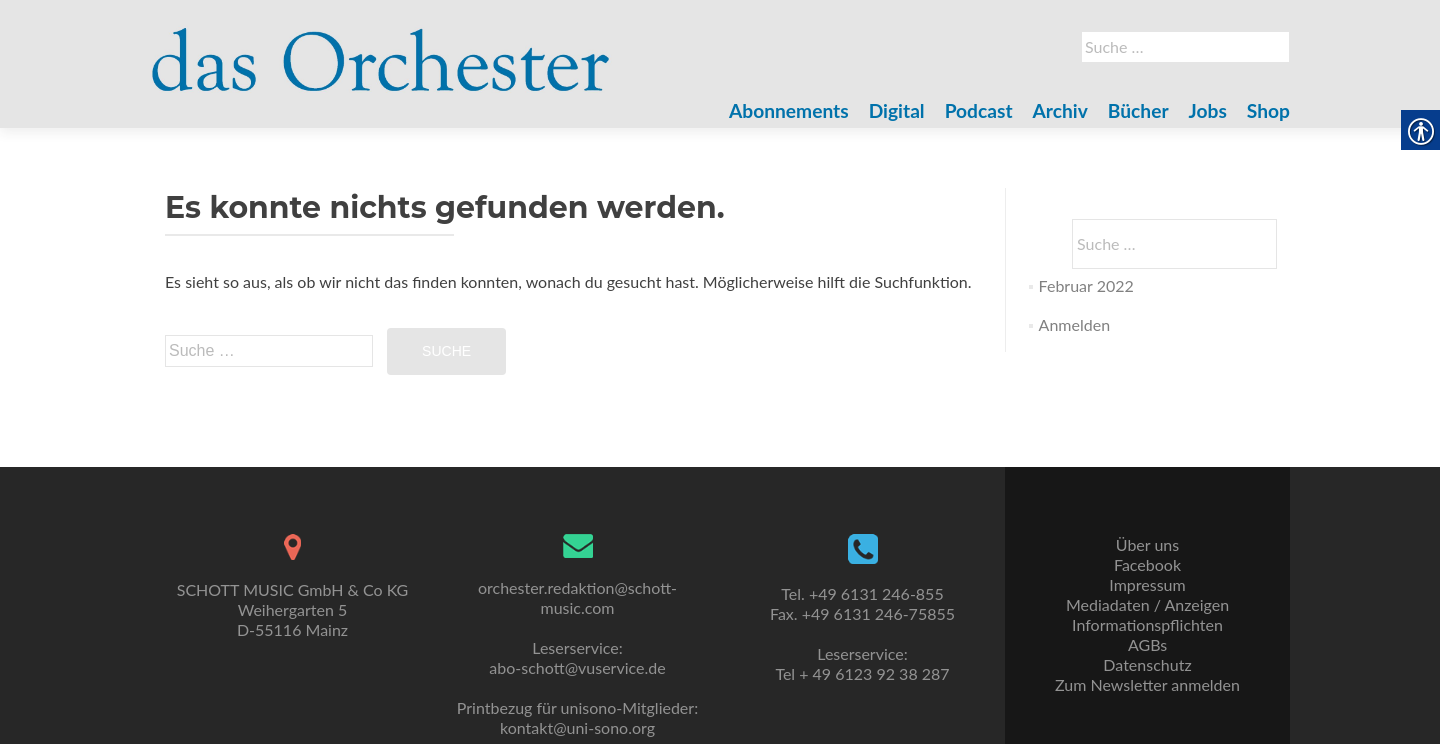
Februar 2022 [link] (1086, 285)
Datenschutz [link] (1147, 664)
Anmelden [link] (1074, 324)
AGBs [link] (1147, 644)
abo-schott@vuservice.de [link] (577, 667)
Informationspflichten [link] (1147, 624)
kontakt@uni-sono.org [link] (577, 727)
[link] (381, 48)
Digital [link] (897, 110)
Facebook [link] (1147, 564)
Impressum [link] (1147, 584)
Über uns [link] (1147, 544)
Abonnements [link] (789, 110)
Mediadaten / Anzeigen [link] (1147, 604)
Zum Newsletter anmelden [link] (1147, 684)
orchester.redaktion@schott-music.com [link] (577, 597)
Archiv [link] (1060, 110)
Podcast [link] (979, 110)
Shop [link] (1268, 110)
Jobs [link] (1208, 110)
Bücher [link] (1138, 110)
